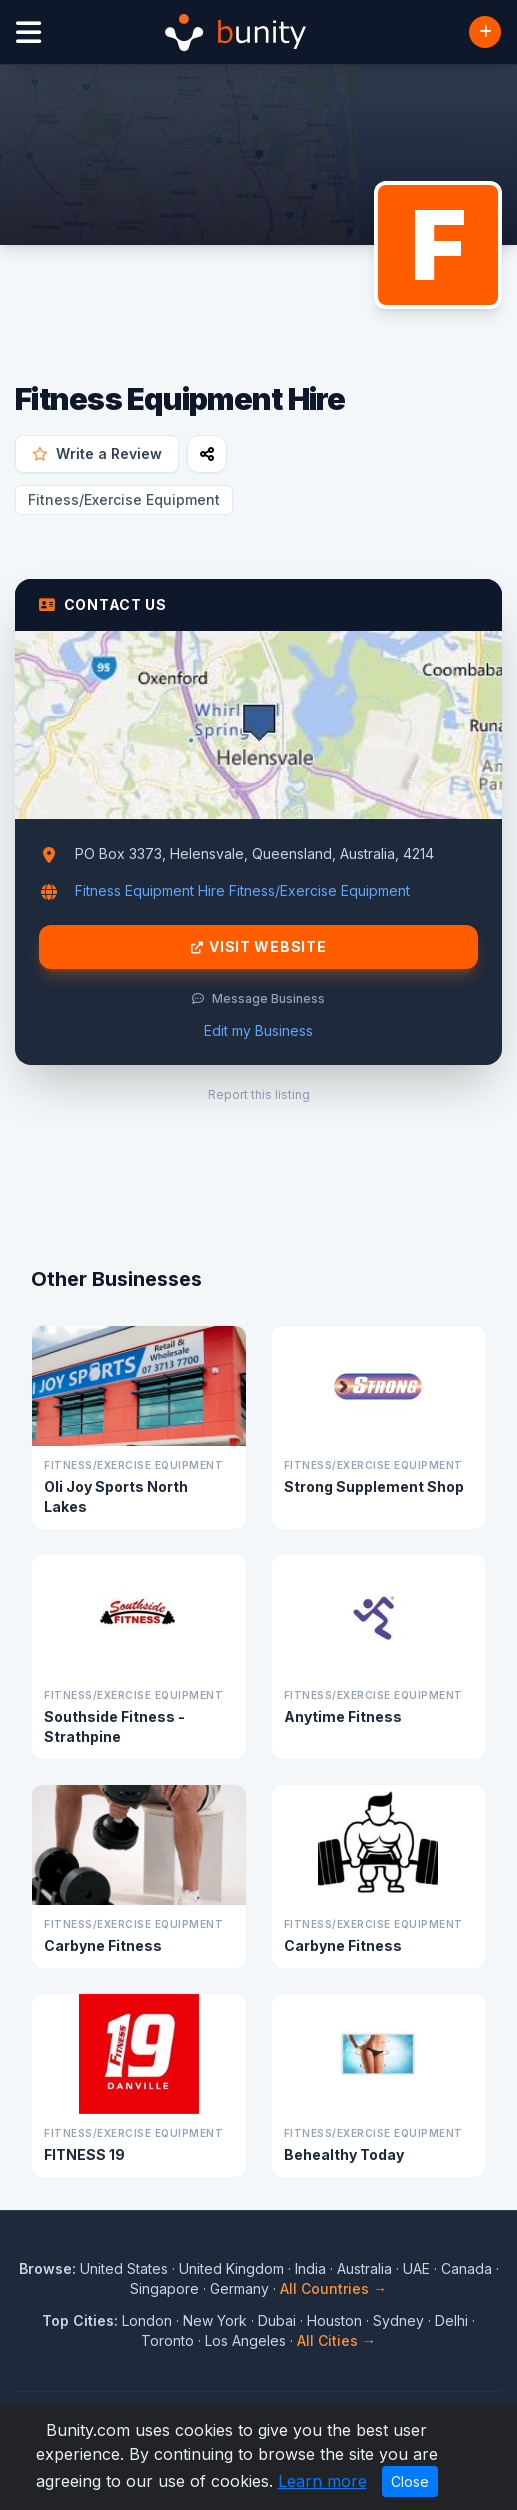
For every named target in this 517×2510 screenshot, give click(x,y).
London (147, 2320)
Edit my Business (258, 1030)
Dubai (277, 2320)
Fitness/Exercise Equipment (124, 499)
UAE (416, 2268)
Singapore (164, 2288)
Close (410, 2481)
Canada (466, 2268)
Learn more (322, 2481)
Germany (239, 2288)
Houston (334, 2320)
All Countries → (333, 2288)
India (310, 2268)
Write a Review (97, 453)
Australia (364, 2268)
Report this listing (259, 1094)
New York (215, 2320)
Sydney (398, 2320)
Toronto (167, 2340)
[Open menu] (28, 32)
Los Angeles (245, 2340)
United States (124, 2268)
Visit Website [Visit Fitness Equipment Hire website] (259, 947)
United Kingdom (231, 2268)
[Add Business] (485, 32)
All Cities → (336, 2340)
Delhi (451, 2320)
